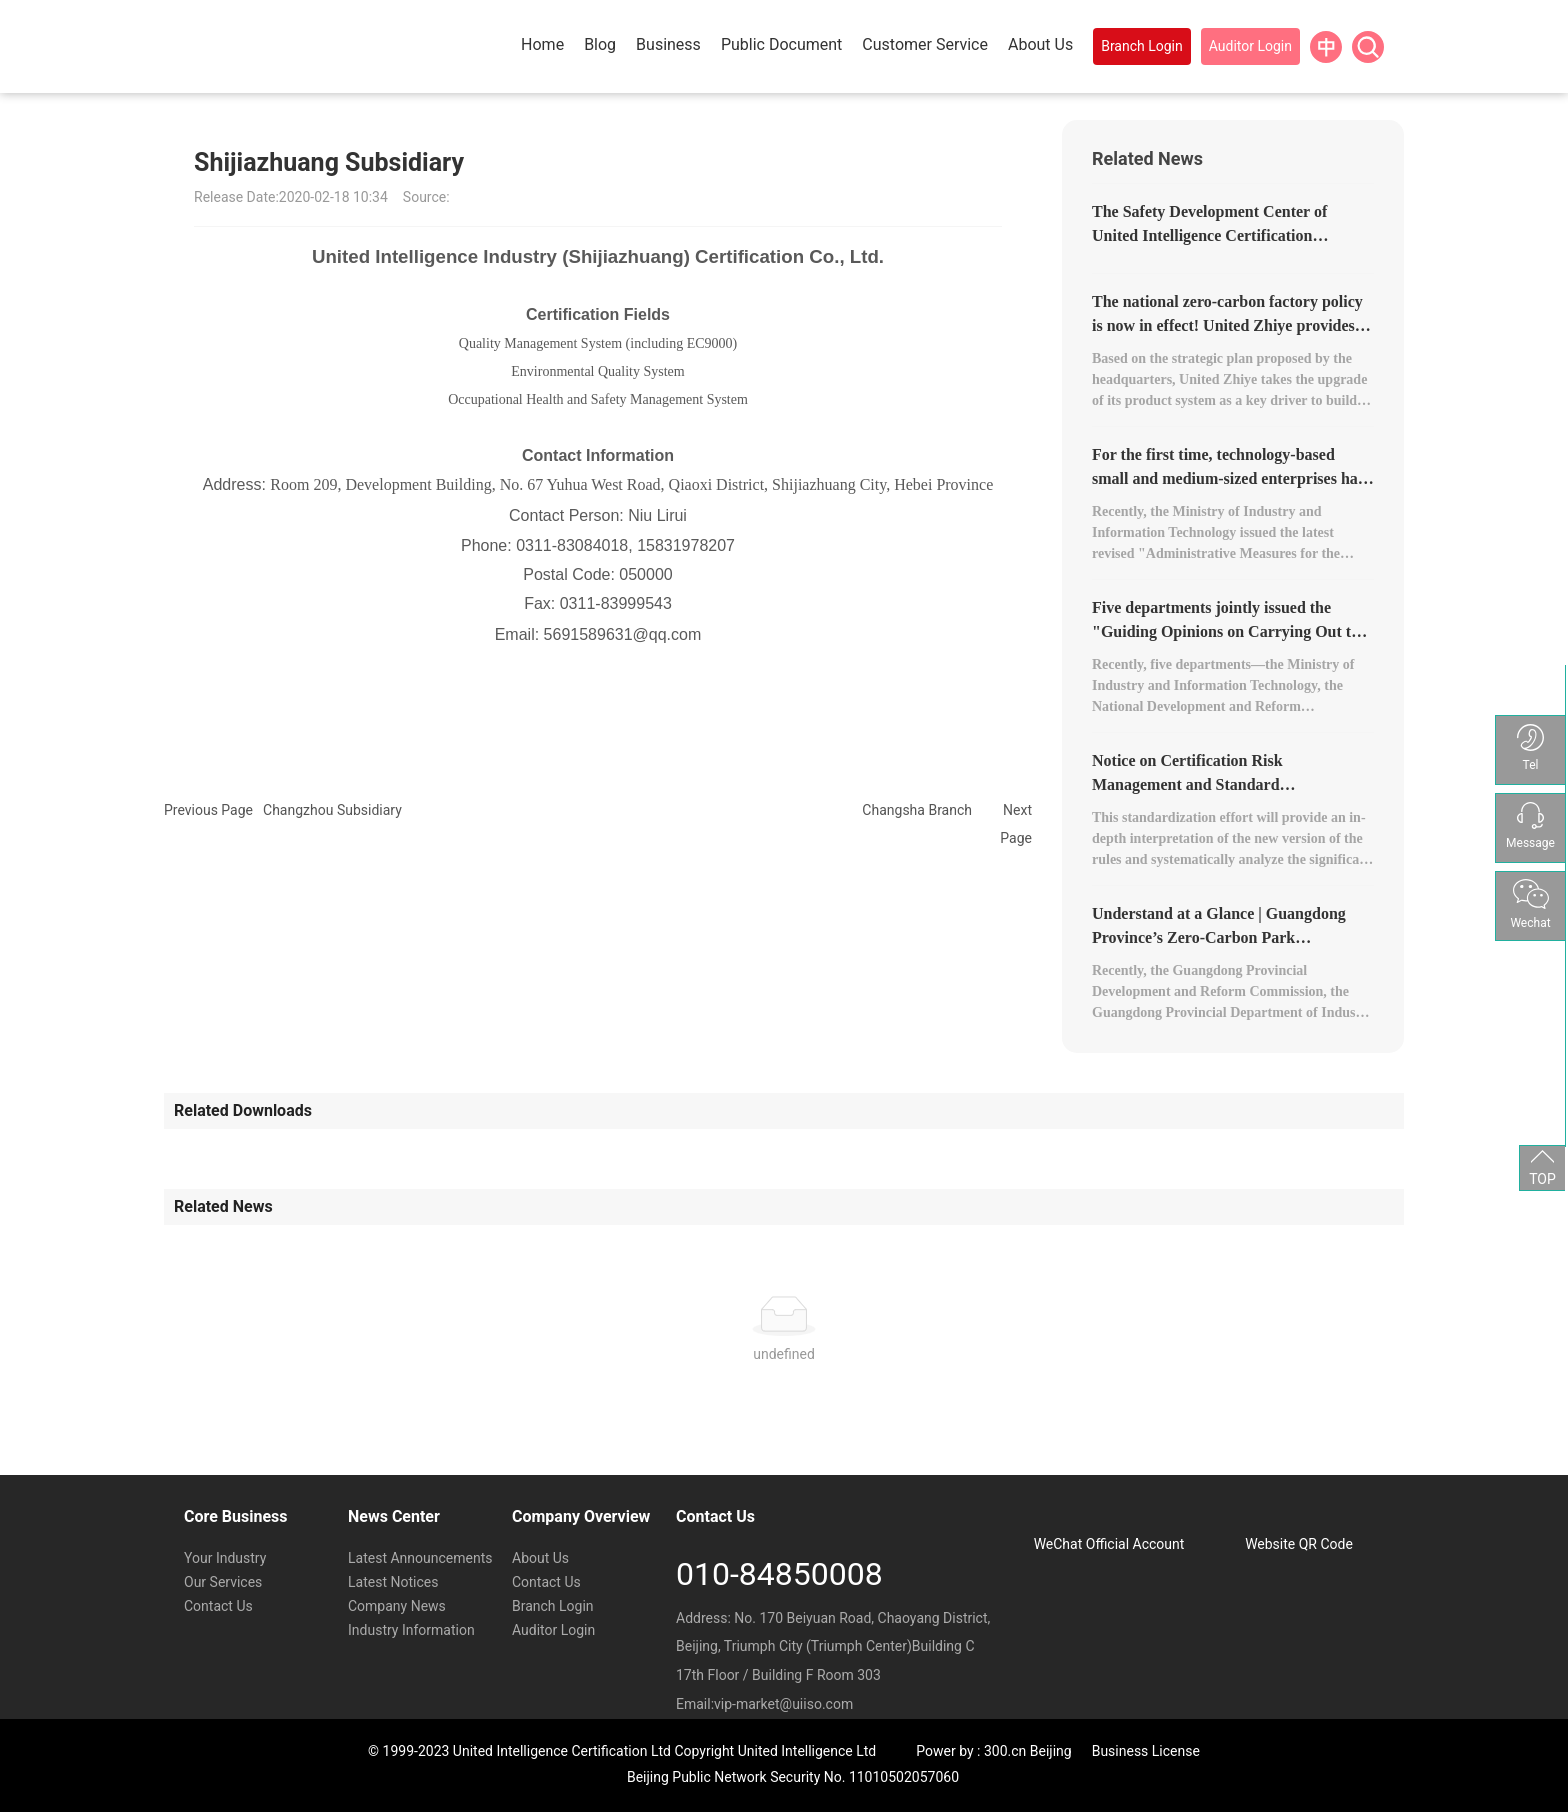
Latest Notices (393, 1582)
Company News (397, 1606)
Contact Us (218, 1606)
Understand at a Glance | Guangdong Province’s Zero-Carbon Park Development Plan (1219, 937)
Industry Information (411, 1630)
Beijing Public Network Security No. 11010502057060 (793, 1777)
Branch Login (553, 1606)
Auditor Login (553, 1630)
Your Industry (225, 1558)
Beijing (1051, 1751)
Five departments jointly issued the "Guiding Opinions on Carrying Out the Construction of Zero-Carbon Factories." (1232, 631)
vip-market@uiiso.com (783, 1704)
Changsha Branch (917, 810)
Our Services (223, 1582)
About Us (540, 1558)
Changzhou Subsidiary (332, 810)
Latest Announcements (420, 1558)
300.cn (1005, 1751)
